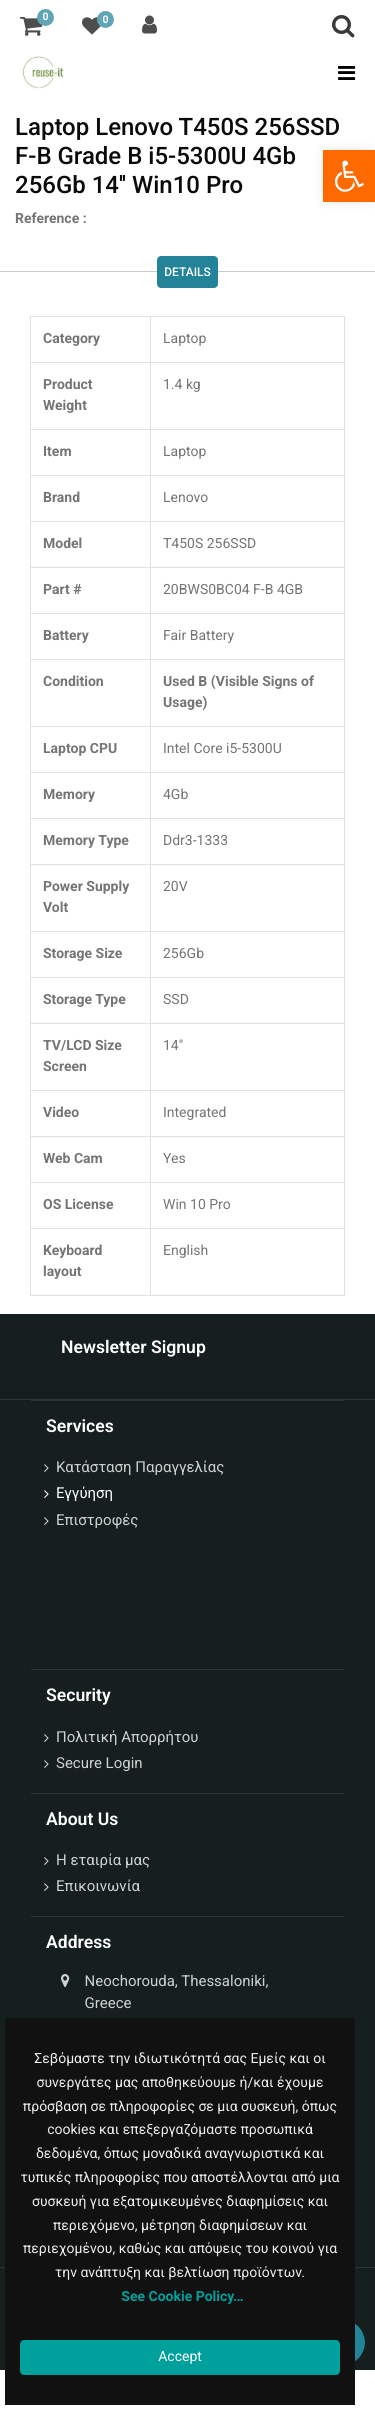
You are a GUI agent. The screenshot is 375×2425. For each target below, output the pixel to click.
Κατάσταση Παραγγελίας (140, 1467)
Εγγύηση (84, 1493)
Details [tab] (187, 273)
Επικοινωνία (98, 1886)
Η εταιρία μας (103, 1860)
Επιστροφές (97, 1520)
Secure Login (99, 1763)
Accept (180, 2357)
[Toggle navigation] (340, 73)
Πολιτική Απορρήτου (127, 1737)
